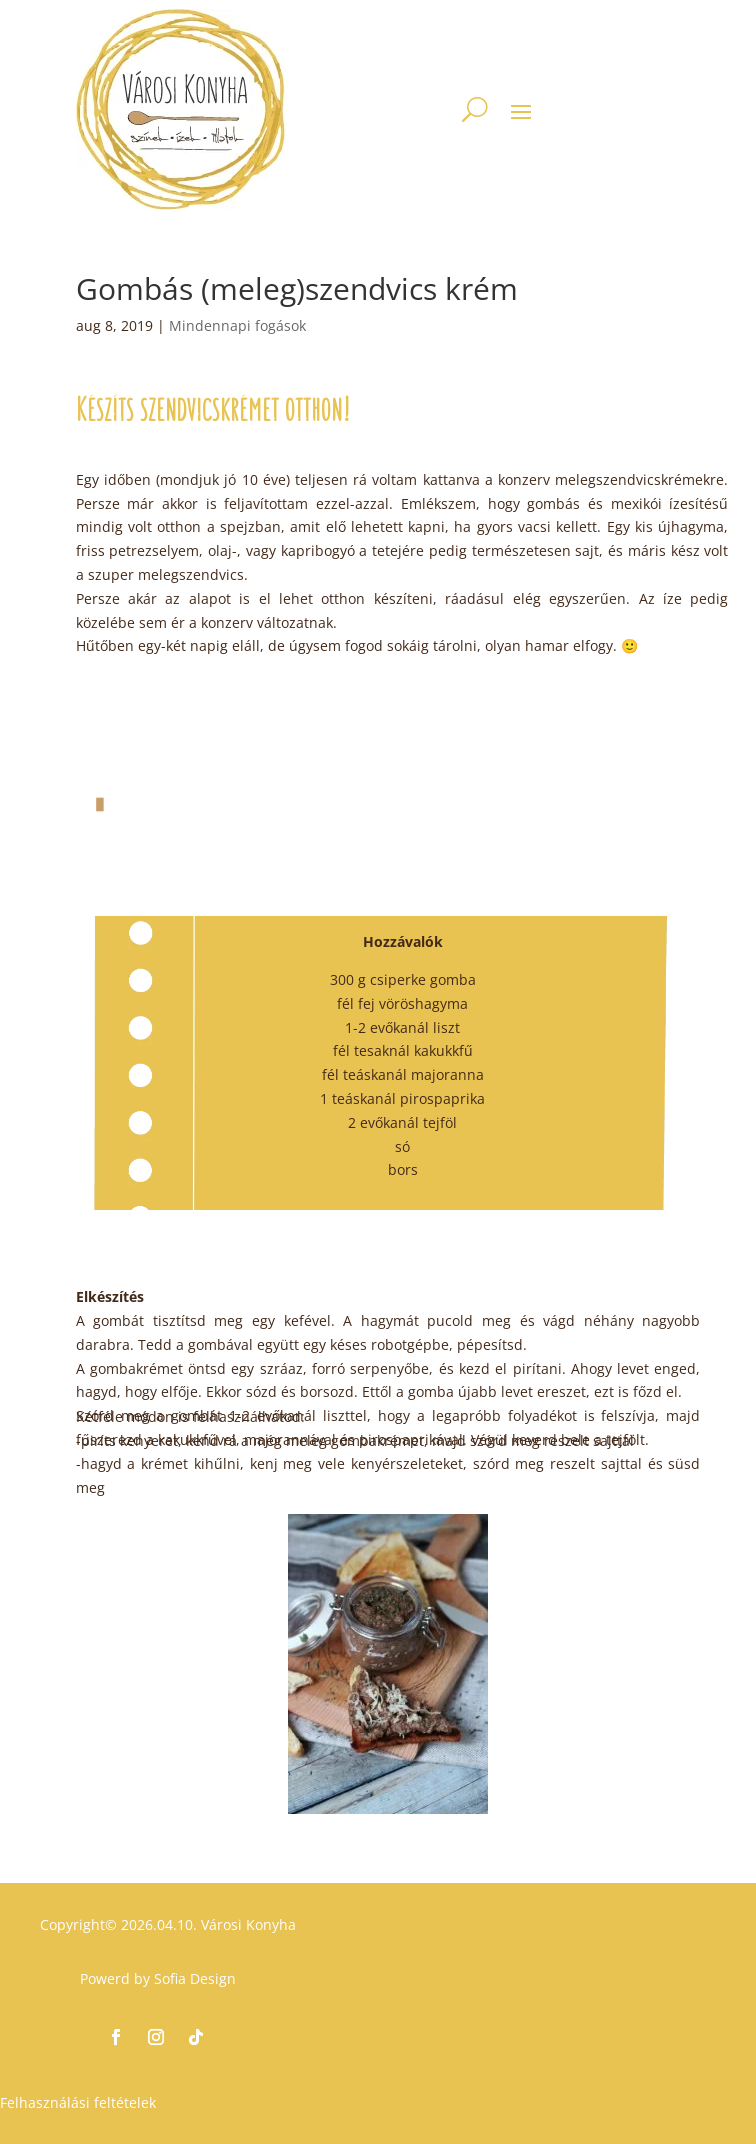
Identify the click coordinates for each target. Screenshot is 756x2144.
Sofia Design (195, 1978)
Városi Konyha (246, 1924)
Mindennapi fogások (237, 325)
